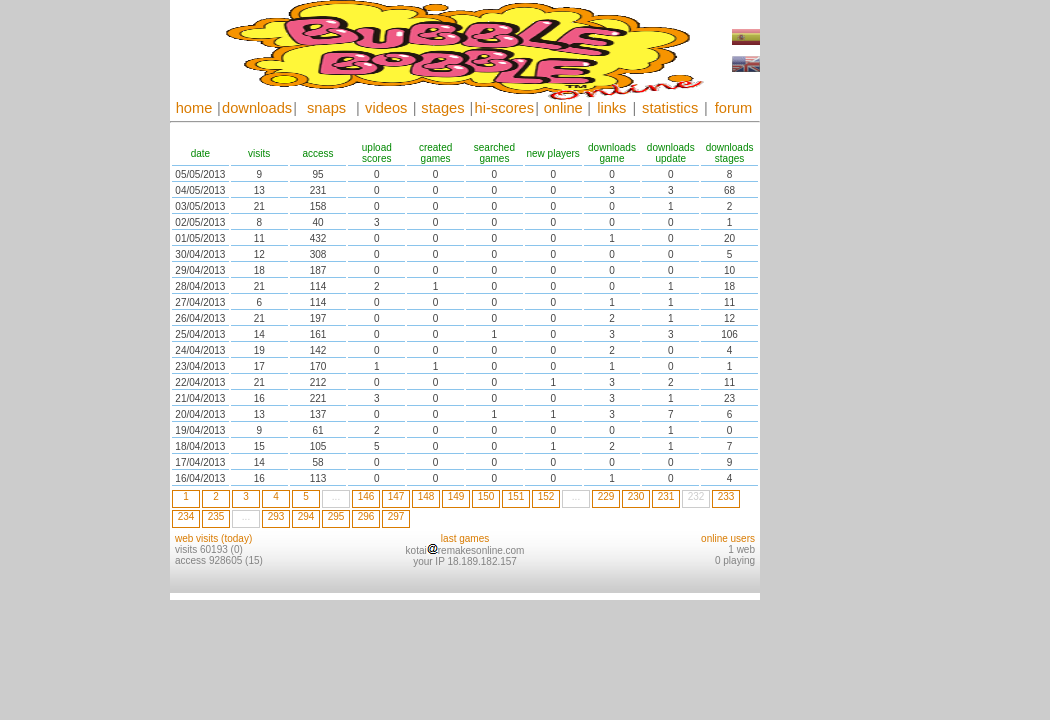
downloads (257, 108)
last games (465, 538)
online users (728, 538)
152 (546, 496)
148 (426, 496)
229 (606, 496)
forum (733, 108)
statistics (670, 108)
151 (516, 496)
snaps (326, 108)
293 (276, 516)
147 (396, 496)
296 (366, 516)
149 (456, 496)
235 (216, 516)
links (611, 108)
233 (726, 496)
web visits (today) (213, 538)
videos (386, 108)
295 (336, 516)
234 (186, 516)
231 (666, 496)
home (194, 108)
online (563, 108)
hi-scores (504, 108)
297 (396, 516)
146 (366, 496)
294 (306, 516)
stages (442, 108)
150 (486, 496)
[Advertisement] (820, 300)
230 (636, 496)
